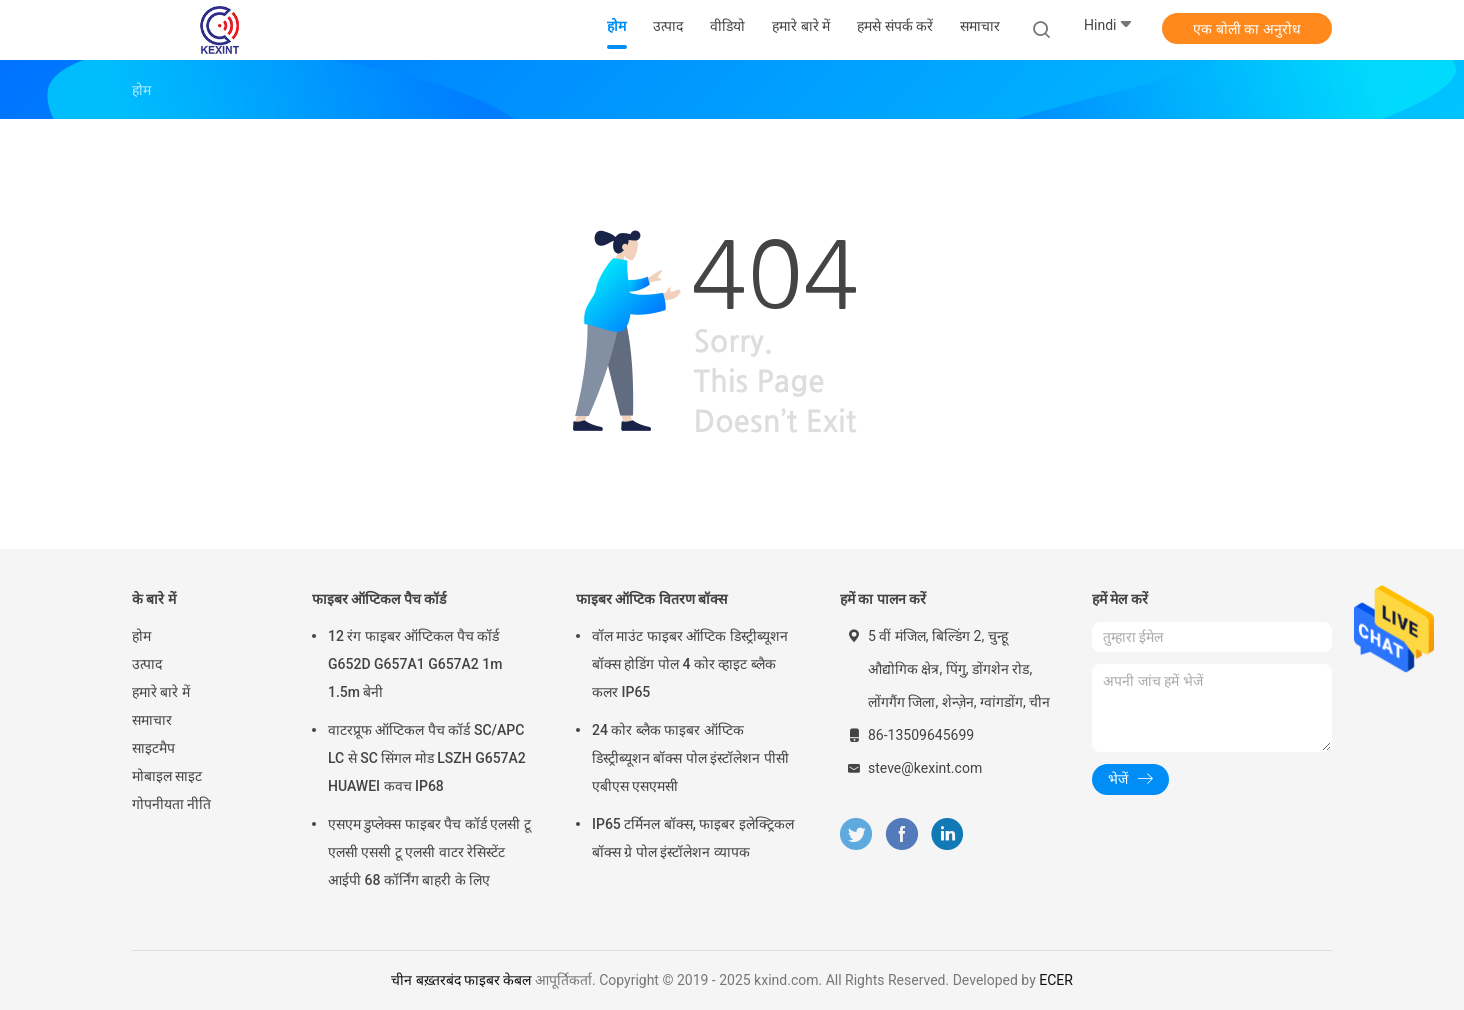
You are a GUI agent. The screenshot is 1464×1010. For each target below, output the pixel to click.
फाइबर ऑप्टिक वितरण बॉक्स (651, 599)
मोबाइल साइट (167, 776)
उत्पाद (147, 664)
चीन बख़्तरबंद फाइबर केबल (461, 980)
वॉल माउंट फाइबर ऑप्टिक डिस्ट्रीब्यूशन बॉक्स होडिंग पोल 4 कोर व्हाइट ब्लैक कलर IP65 (690, 664)
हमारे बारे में (161, 692)
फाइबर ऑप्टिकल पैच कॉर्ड (379, 599)
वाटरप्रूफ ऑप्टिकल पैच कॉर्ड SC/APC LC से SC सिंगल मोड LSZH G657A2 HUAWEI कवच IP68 (427, 758)
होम (141, 636)
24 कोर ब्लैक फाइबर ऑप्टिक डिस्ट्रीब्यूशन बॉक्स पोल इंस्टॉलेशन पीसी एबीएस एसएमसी (690, 758)
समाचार (152, 720)
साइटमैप (153, 748)
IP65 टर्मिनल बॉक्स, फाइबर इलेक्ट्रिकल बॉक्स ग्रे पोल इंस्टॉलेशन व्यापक (693, 838)
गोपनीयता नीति (171, 804)
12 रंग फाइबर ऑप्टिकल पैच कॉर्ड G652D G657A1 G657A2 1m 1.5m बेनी (415, 664)
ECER (1056, 980)
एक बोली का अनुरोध (1246, 29)
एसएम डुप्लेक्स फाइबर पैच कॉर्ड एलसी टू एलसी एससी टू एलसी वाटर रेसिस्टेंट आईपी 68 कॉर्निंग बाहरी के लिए (429, 852)
